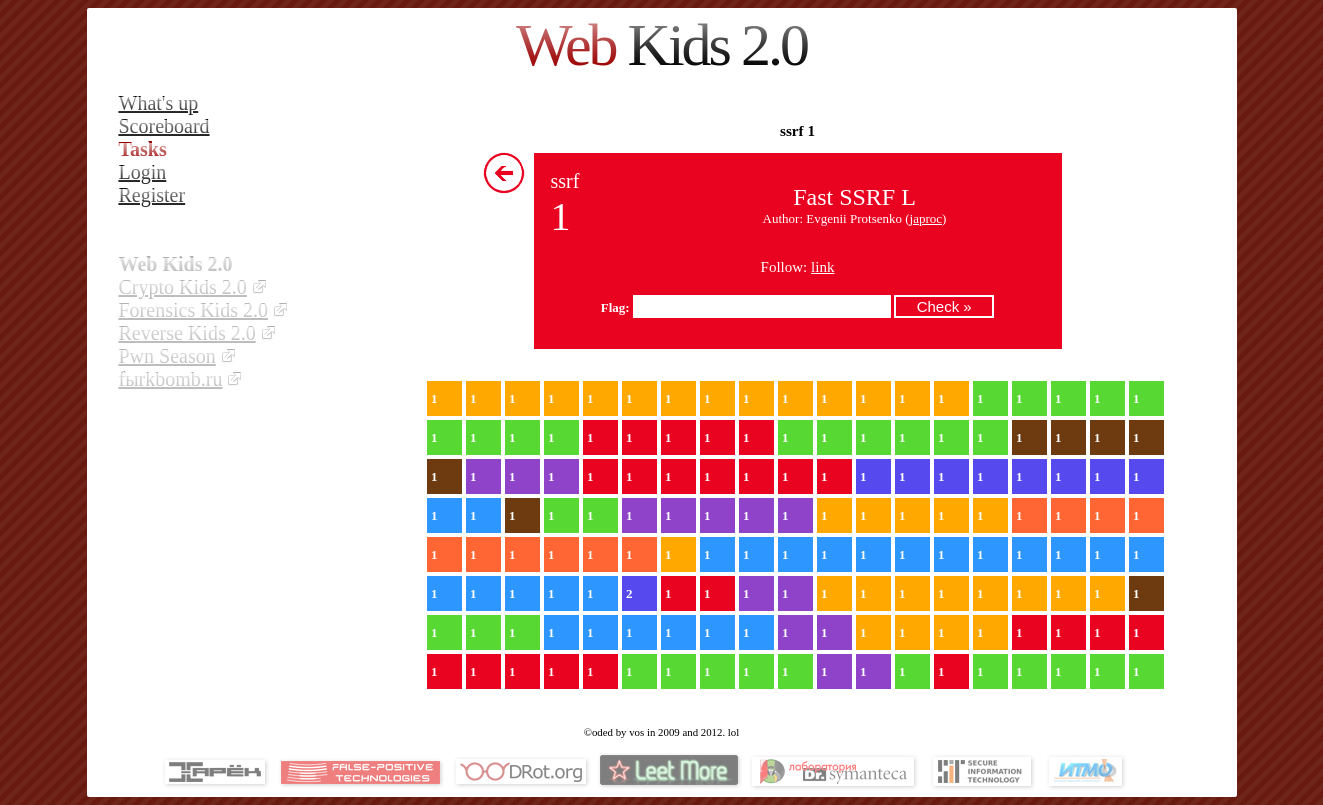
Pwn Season (167, 356)
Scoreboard (164, 126)
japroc (926, 218)
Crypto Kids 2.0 (183, 287)
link (822, 267)
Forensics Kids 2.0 (193, 310)
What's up (159, 103)
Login (143, 172)
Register (152, 195)
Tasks (143, 149)
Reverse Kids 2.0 (187, 333)
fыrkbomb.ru (171, 379)
